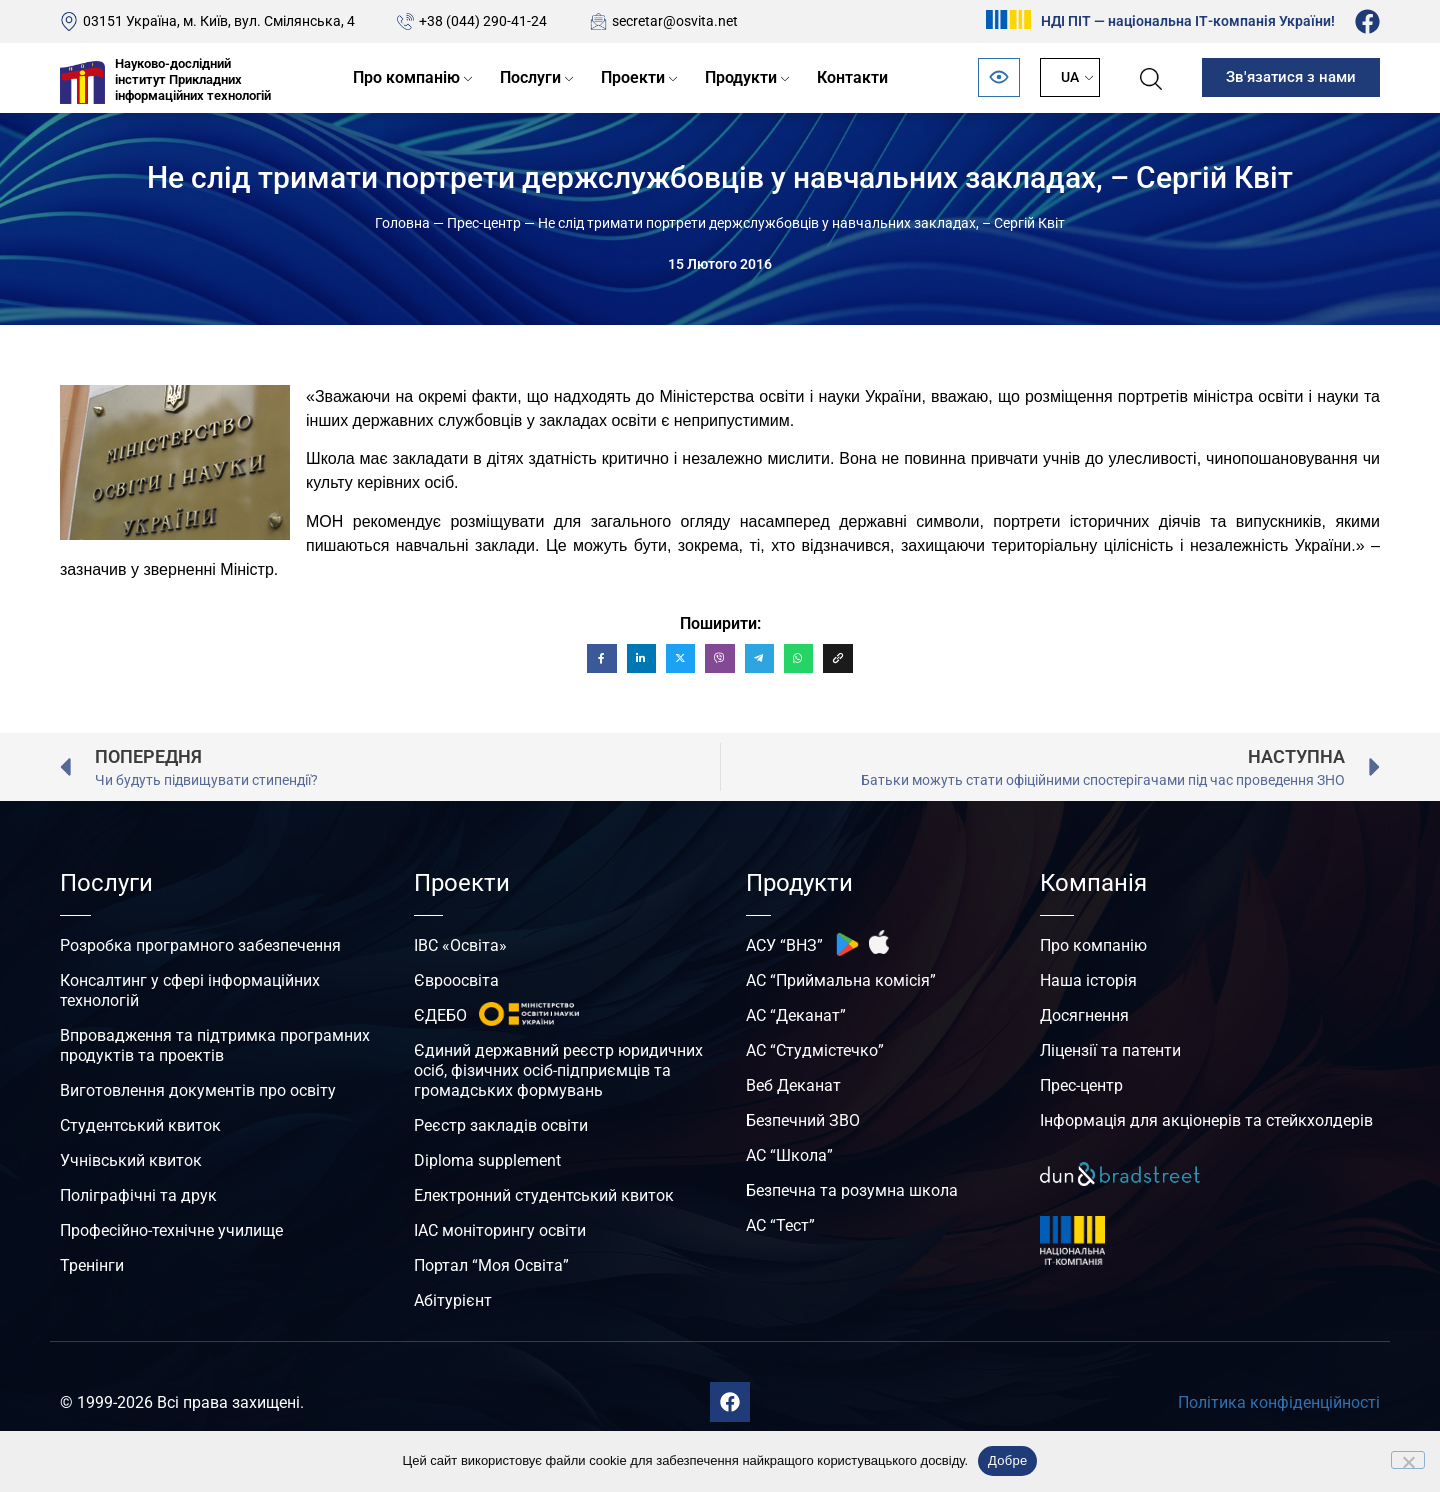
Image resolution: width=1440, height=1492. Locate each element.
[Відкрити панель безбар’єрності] (999, 77)
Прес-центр (484, 223)
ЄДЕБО (440, 1015)
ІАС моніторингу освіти (500, 1230)
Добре (1007, 1460)
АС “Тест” (780, 1225)
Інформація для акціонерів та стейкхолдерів (1206, 1120)
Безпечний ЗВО (803, 1120)
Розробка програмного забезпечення (200, 945)
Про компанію (406, 77)
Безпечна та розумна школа (852, 1190)
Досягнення (1084, 1015)
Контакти (852, 77)
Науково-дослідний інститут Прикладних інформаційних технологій (193, 79)
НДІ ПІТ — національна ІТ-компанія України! (1188, 21)
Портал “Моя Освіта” (491, 1265)
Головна (402, 223)
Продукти (741, 77)
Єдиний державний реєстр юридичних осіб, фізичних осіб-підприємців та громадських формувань (558, 1070)
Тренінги (92, 1265)
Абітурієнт (453, 1300)
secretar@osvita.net (675, 21)
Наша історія (1088, 980)
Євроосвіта (456, 980)
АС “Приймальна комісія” (841, 980)
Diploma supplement (487, 1160)
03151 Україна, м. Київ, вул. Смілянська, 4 (219, 21)
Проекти (633, 77)
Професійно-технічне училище (171, 1230)
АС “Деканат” (796, 1015)
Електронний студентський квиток (544, 1195)
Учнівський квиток (131, 1160)
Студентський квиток (140, 1125)
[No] (1408, 1460)
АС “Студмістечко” (815, 1050)
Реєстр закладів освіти (501, 1125)
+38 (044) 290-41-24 (483, 21)
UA (1070, 77)
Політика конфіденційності (1279, 1402)
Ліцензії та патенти (1110, 1050)
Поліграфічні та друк (138, 1195)
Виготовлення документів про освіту (198, 1090)
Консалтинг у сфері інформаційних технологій (190, 990)
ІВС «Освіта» (460, 945)
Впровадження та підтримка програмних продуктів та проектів (215, 1045)
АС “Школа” (789, 1155)
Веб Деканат (793, 1085)
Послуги (530, 77)
